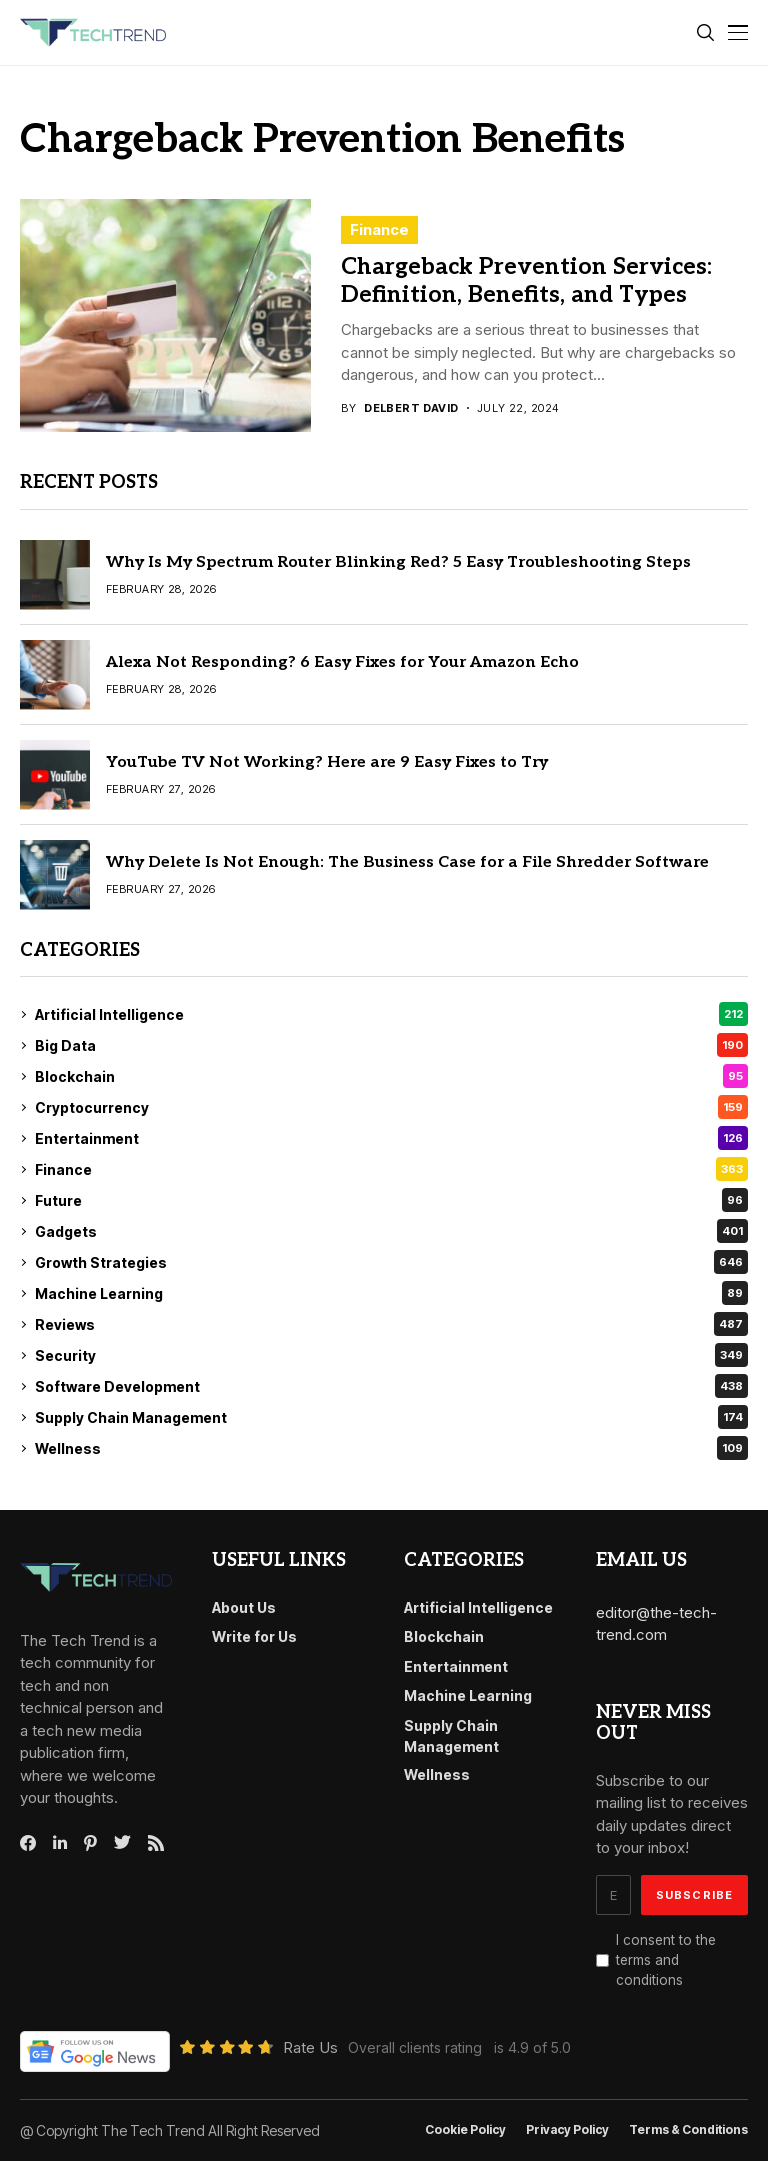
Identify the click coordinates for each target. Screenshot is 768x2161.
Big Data (391, 1045)
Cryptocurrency (391, 1107)
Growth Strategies (391, 1262)
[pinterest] (90, 1843)
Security (391, 1355)
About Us (244, 1607)
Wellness (391, 1448)
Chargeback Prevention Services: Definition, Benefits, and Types (526, 281)
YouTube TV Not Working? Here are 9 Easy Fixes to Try (327, 762)
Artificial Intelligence (391, 1014)
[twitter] (122, 1843)
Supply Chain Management (391, 1417)
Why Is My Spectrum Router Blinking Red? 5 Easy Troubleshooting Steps (398, 562)
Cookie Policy (465, 2130)
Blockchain (391, 1076)
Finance (379, 229)
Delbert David (411, 408)
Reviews (391, 1324)
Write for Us (254, 1636)
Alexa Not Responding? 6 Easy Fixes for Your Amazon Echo (342, 662)
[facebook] (28, 1843)
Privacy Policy (567, 2130)
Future (391, 1200)
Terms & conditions (688, 2130)
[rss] (156, 1843)
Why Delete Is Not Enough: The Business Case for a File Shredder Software (407, 862)
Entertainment (391, 1138)
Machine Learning (391, 1293)
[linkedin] (60, 1843)
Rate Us (310, 2047)
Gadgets (391, 1231)
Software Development (391, 1386)
